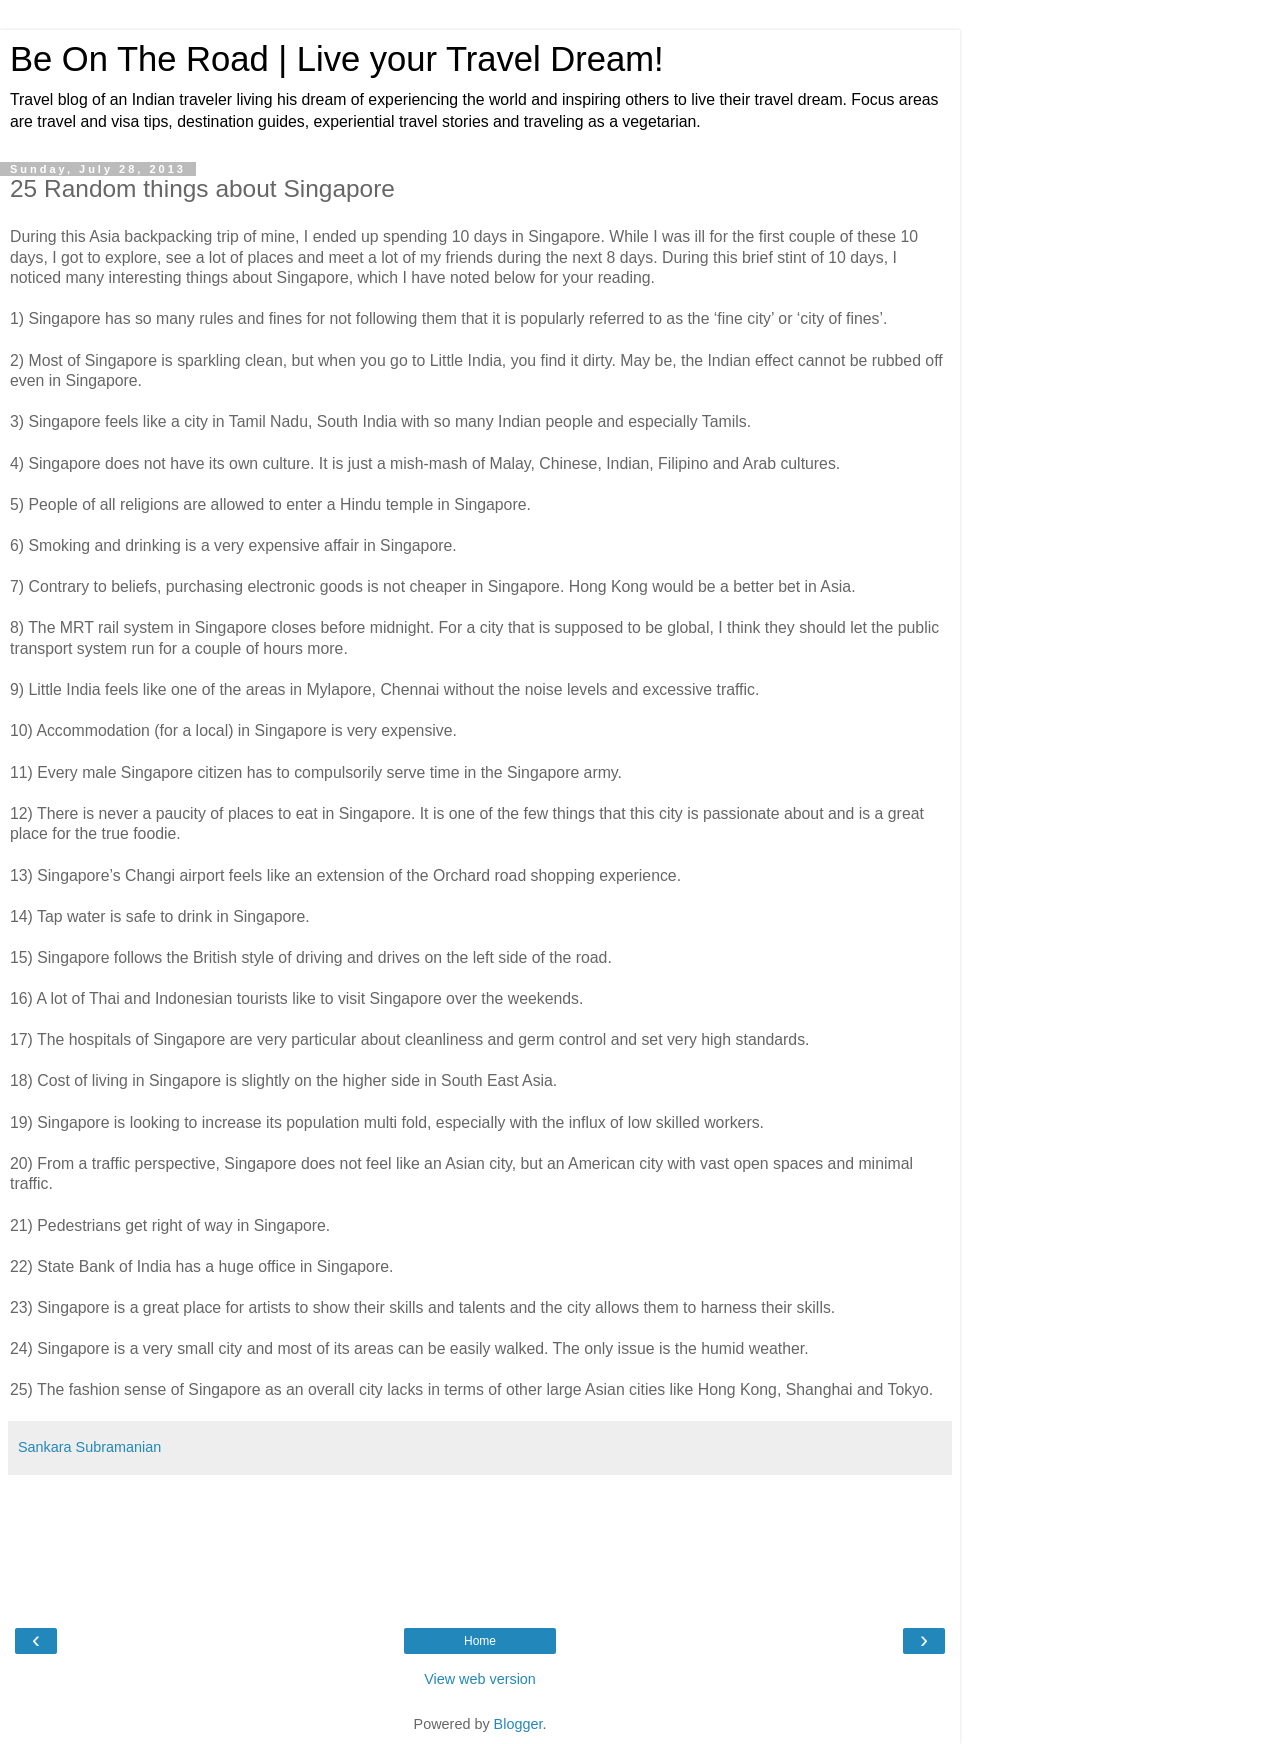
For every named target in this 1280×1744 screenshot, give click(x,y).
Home (480, 1641)
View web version (480, 1679)
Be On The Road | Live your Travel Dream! (337, 59)
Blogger (518, 1724)
